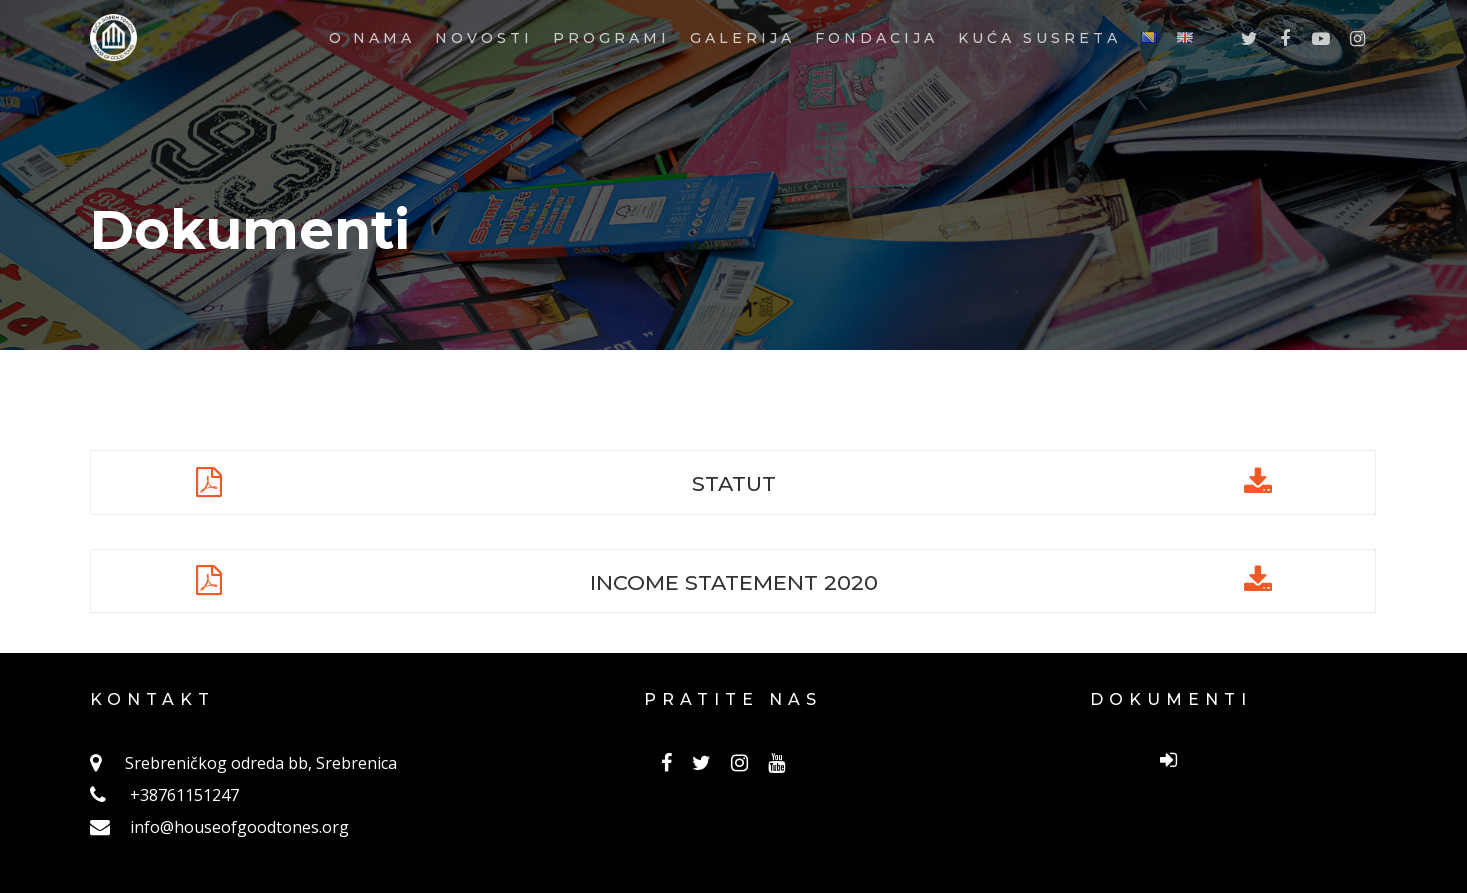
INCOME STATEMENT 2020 (734, 581)
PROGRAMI (611, 76)
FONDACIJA (876, 76)
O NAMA (372, 76)
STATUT (733, 482)
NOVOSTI (484, 76)
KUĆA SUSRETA (1039, 76)
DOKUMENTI (1171, 699)
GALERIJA (742, 76)
